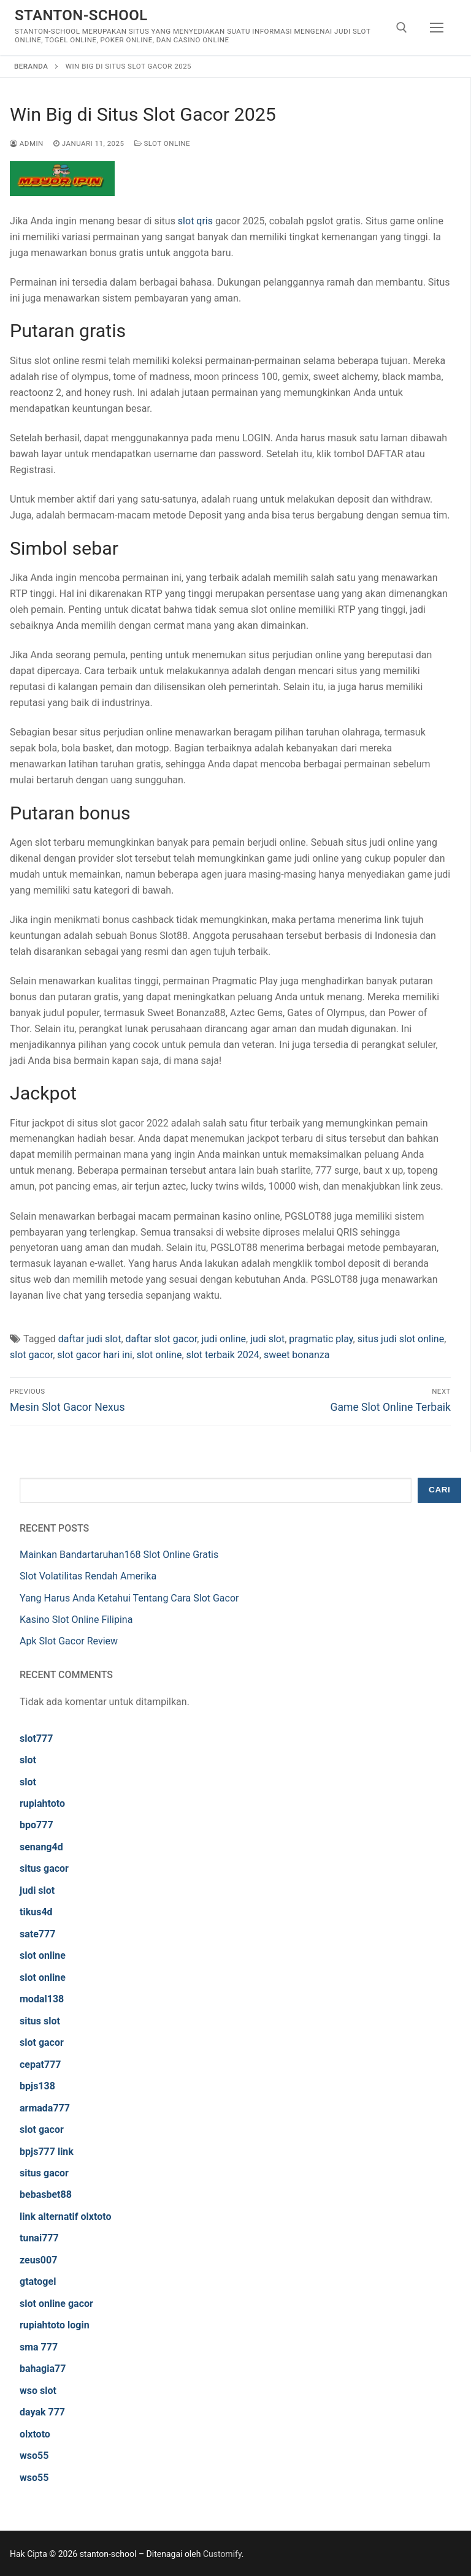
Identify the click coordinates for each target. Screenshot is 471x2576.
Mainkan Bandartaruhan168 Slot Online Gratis (119, 1554)
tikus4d (36, 1912)
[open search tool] (401, 27)
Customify (222, 2554)
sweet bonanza (297, 1355)
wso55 (34, 2455)
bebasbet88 (46, 2194)
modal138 (42, 1999)
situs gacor (44, 1868)
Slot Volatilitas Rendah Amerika (88, 1576)
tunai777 (39, 2238)
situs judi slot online (401, 1339)
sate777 (37, 1934)
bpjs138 (37, 2086)
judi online (223, 1339)
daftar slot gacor (161, 1339)
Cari (439, 1489)
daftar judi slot (89, 1339)
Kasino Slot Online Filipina (76, 1619)
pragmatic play (321, 1339)
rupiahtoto (42, 1803)
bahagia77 (43, 2368)
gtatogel (38, 2281)
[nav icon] (436, 27)
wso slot (38, 2390)
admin (27, 143)
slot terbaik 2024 (222, 1355)
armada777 (45, 2108)
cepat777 (40, 2064)
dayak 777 (42, 2412)
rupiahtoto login (55, 2325)
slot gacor (31, 1355)
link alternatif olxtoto (65, 2216)
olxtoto (35, 2434)
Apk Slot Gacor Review (69, 1641)
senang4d (41, 1847)
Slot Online (162, 143)
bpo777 (36, 1825)
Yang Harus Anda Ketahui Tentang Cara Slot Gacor (129, 1598)
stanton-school (81, 15)
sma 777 (39, 2347)
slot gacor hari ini (94, 1355)
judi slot (267, 1339)
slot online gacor (56, 2303)
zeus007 (38, 2260)
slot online (159, 1355)
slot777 (36, 1738)
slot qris (195, 221)
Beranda (31, 66)
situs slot (40, 2021)
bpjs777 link (47, 2151)
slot (28, 1760)
